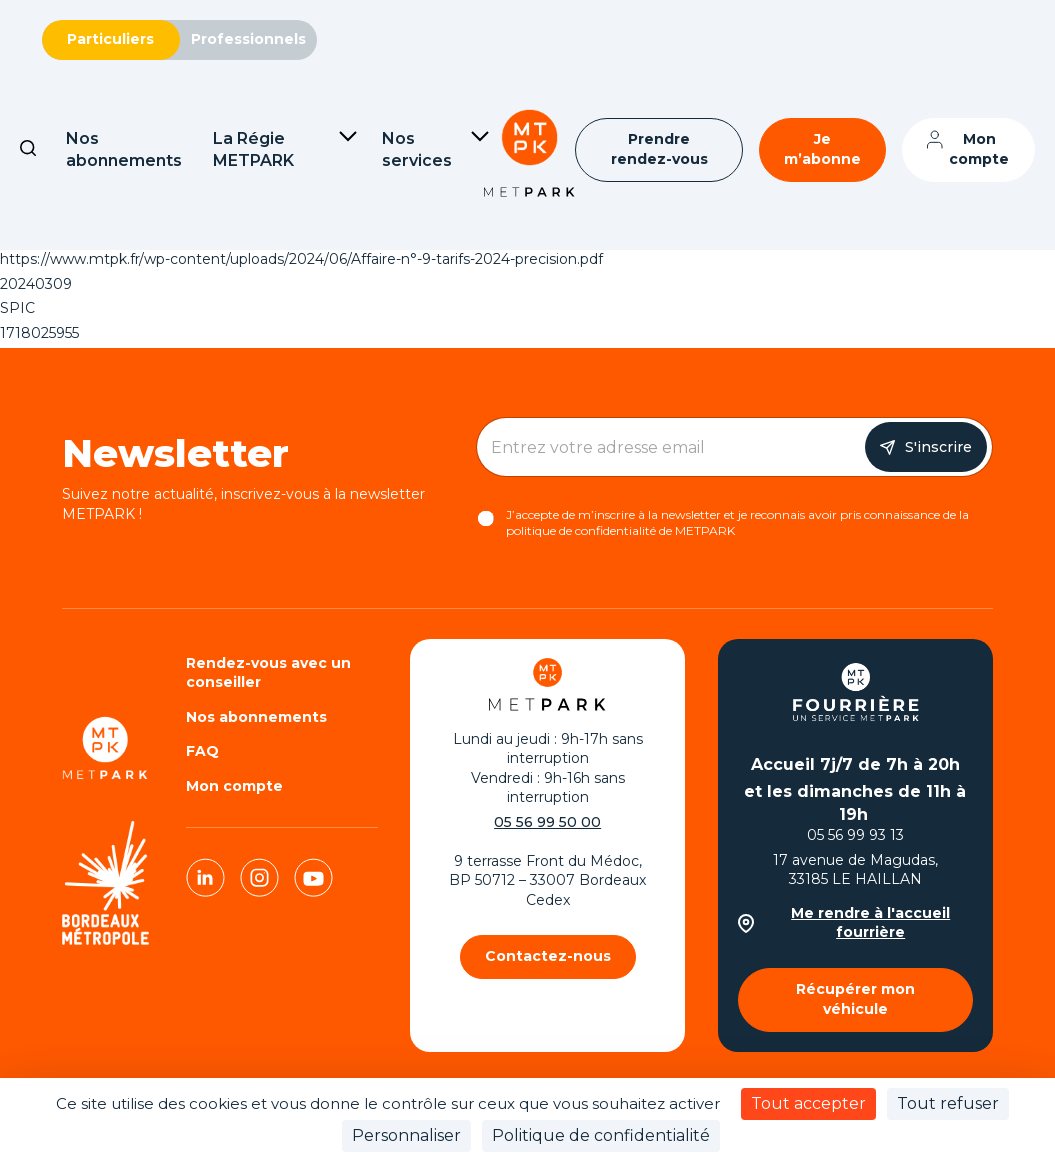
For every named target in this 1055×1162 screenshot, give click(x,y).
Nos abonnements (256, 717)
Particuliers (110, 39)
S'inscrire (938, 447)
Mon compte (979, 149)
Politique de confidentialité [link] (601, 1135)
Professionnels (248, 39)
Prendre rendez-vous (659, 149)
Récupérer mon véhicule (855, 999)
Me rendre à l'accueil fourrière (844, 923)
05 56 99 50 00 (547, 822)
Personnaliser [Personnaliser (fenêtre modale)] (406, 1135)
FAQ (202, 751)
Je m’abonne (822, 149)
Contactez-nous (548, 956)
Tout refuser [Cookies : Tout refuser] (948, 1103)
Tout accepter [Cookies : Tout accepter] (808, 1103)
